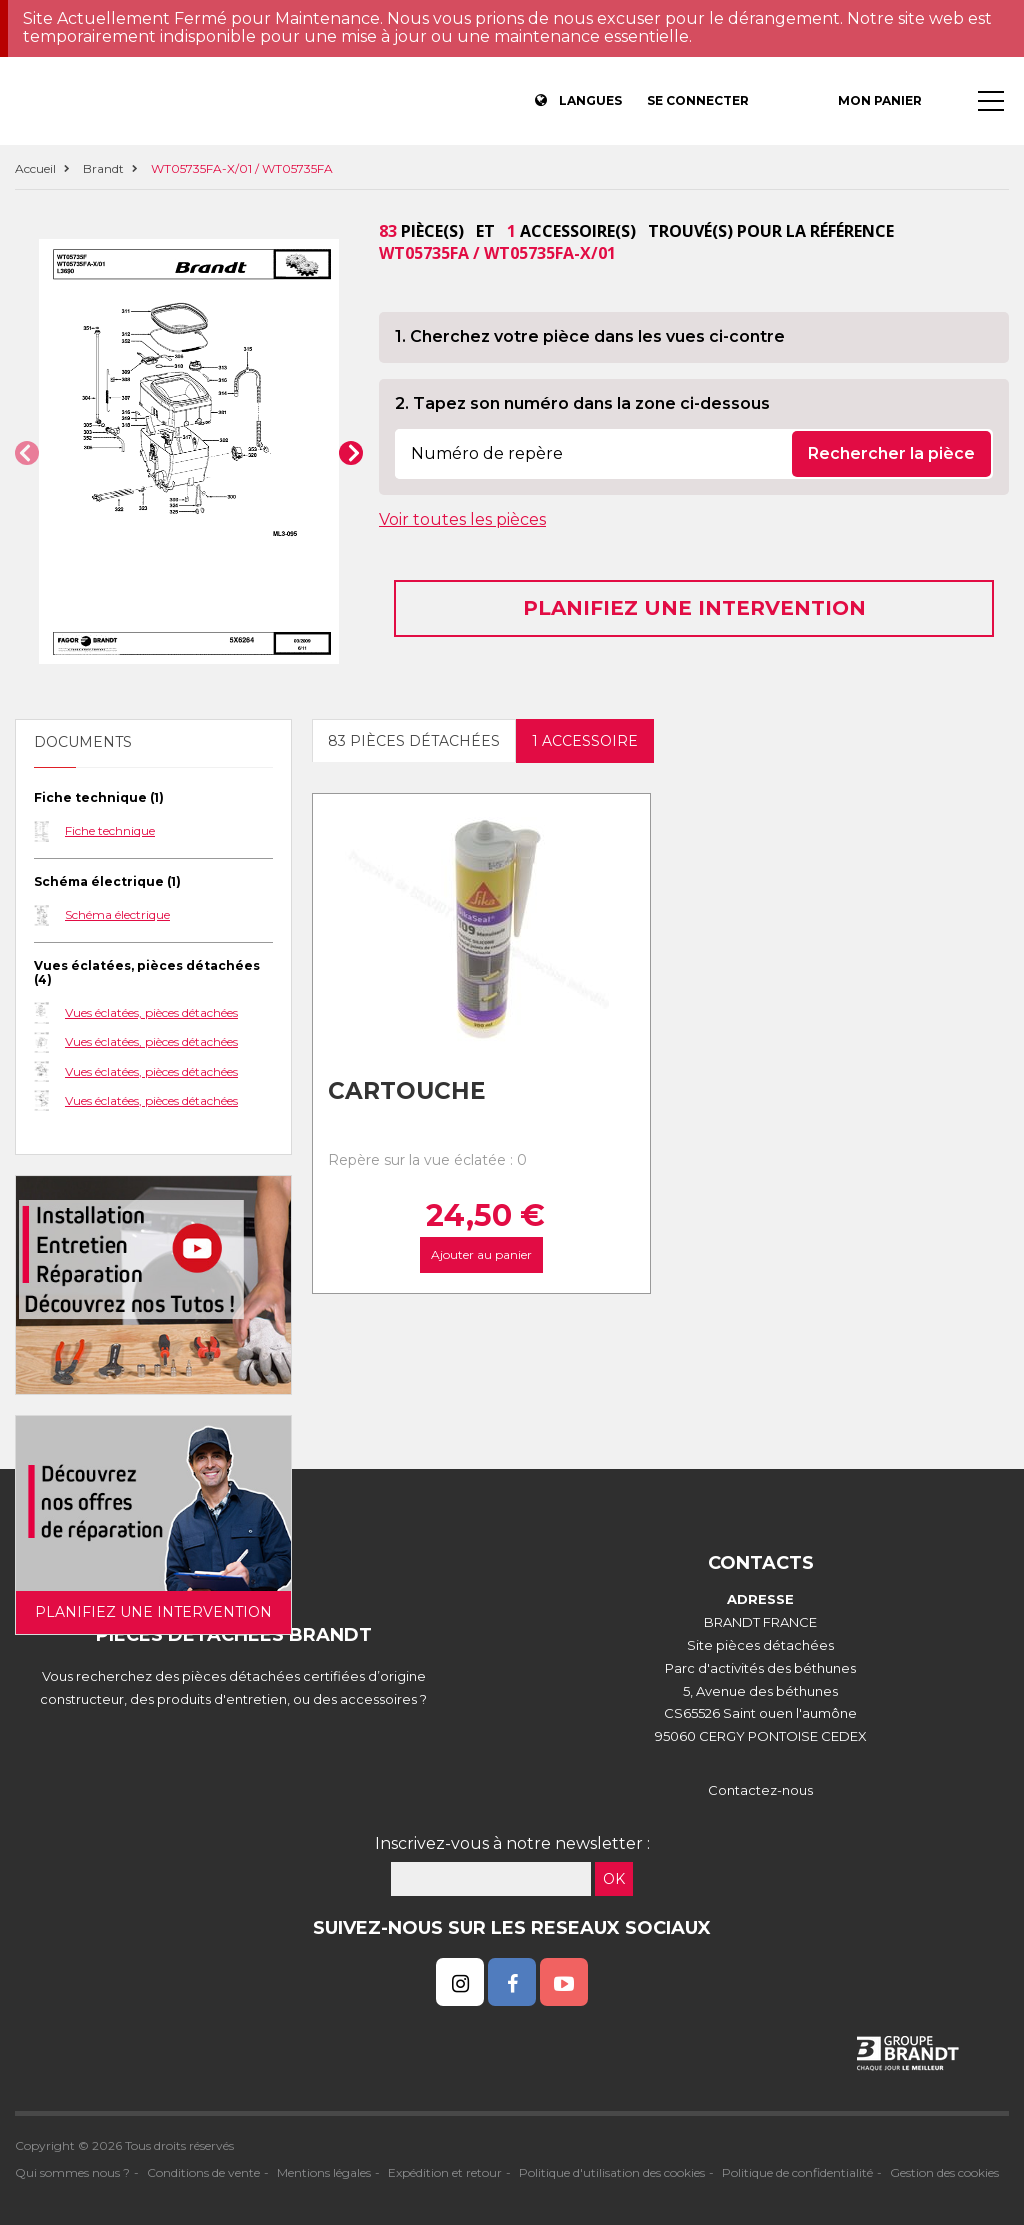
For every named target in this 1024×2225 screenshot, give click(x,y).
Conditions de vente (203, 2172)
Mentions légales (324, 2172)
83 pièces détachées (414, 741)
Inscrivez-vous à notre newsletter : (512, 1843)
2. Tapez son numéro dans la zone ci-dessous (582, 403)
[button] (27, 453)
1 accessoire (585, 741)
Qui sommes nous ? (72, 2172)
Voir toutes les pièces (462, 519)
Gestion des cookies (944, 2172)
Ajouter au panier (481, 1254)
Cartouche (407, 1091)
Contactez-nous (760, 1790)
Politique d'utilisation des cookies (612, 2172)
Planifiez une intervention (694, 608)
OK (614, 1879)
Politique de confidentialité (797, 2172)
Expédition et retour (445, 2172)
